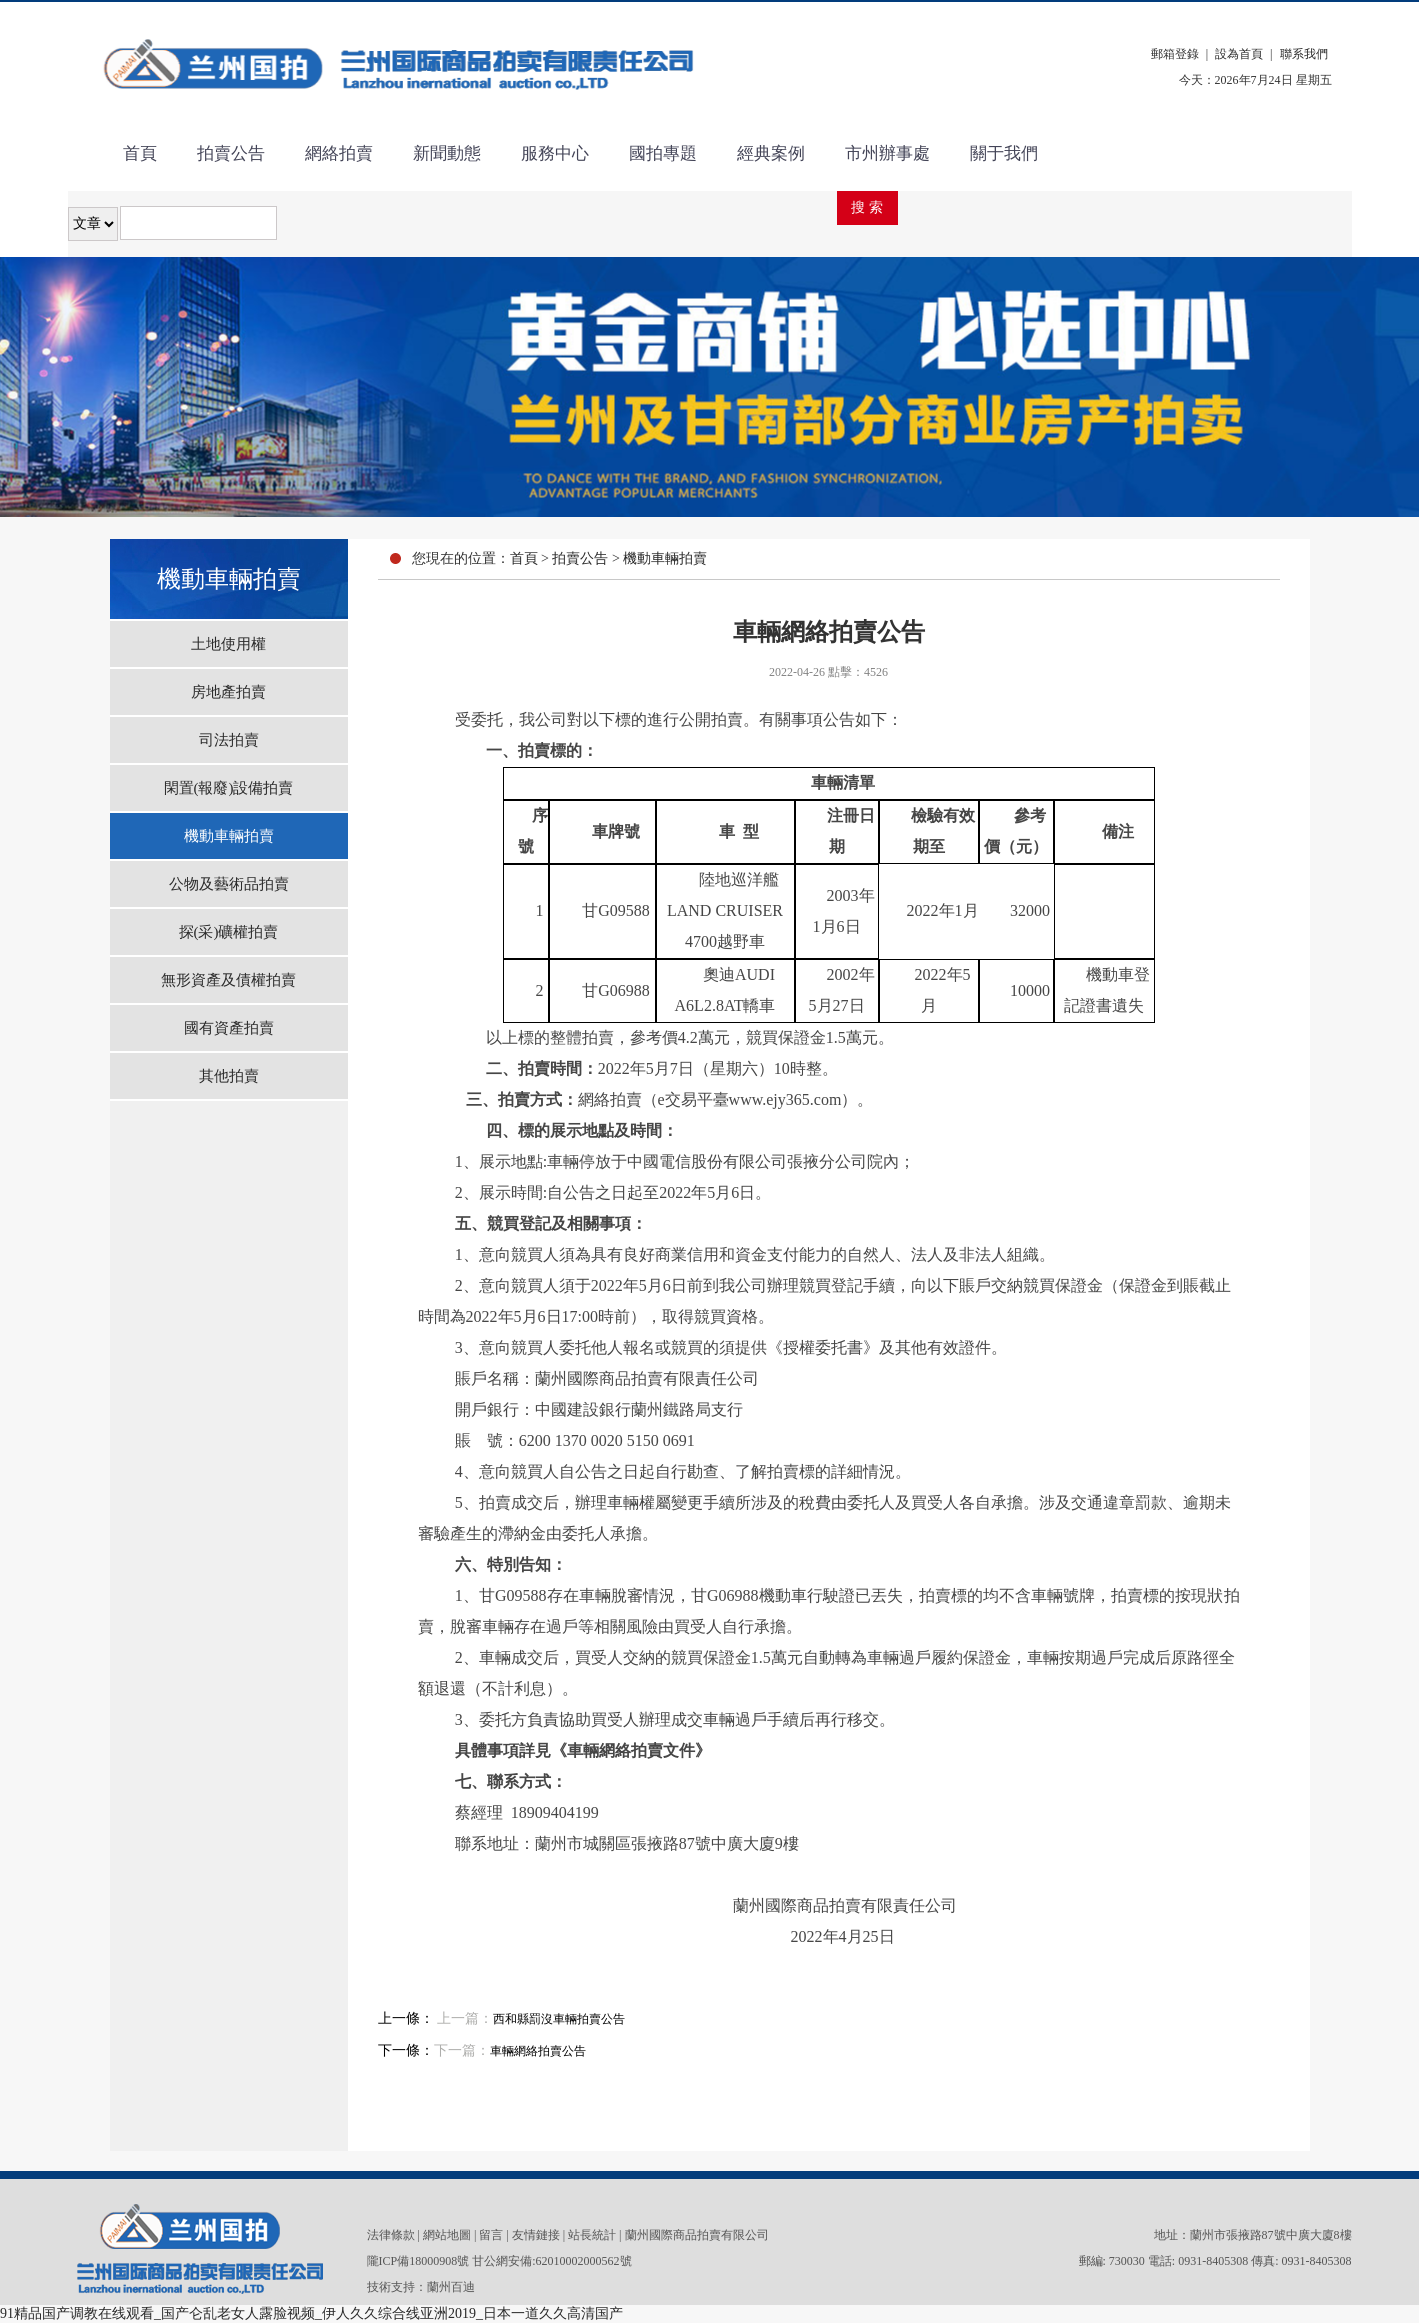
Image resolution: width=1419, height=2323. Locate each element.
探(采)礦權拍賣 (229, 932)
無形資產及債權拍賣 (228, 980)
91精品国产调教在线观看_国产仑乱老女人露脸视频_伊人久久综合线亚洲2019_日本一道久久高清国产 (311, 2313)
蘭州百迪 (451, 2287)
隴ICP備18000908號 (418, 2261)
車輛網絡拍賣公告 (538, 2051)
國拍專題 (663, 153)
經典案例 (771, 153)
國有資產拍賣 (229, 1028)
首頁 (140, 153)
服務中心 (555, 153)
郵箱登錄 (1175, 54)
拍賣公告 (231, 153)
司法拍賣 (229, 740)
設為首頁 (1239, 54)
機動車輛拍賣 (229, 836)
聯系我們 (1304, 54)
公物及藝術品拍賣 (229, 884)
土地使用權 (228, 644)
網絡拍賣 (339, 153)
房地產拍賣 (228, 692)
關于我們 (1004, 153)
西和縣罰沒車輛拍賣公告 (559, 2019)
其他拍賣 (229, 1076)
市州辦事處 (887, 153)
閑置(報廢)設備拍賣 (229, 788)
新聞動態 (447, 153)
